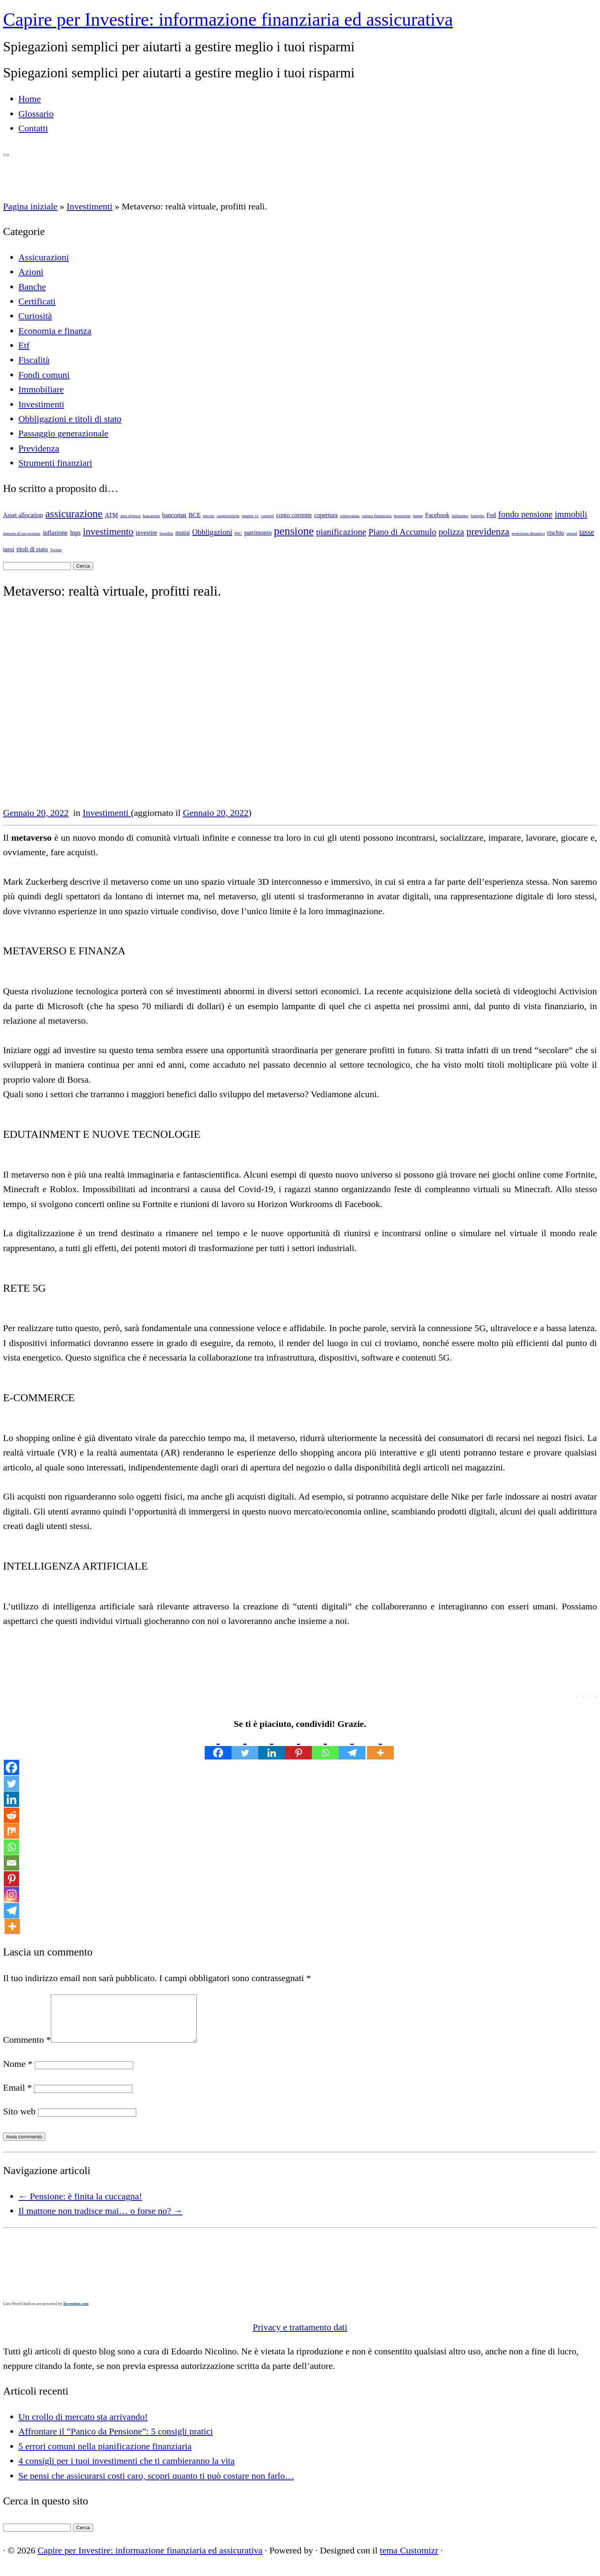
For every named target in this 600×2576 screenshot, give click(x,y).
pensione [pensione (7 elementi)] (294, 531)
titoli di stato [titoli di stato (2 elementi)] (32, 549)
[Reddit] (11, 1815)
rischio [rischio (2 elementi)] (555, 532)
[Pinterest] (298, 1745)
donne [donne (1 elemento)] (418, 516)
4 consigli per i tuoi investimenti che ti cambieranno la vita (126, 2470)
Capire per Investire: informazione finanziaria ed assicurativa (228, 19)
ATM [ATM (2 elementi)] (111, 515)
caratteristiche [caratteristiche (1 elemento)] (228, 516)
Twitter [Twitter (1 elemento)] (56, 550)
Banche (32, 287)
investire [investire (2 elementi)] (146, 532)
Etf (23, 345)
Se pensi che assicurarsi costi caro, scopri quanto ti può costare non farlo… (156, 2485)
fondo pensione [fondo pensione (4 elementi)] (525, 514)
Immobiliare (41, 389)
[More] (380, 1745)
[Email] (11, 1862)
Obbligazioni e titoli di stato (69, 419)
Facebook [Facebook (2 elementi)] (437, 515)
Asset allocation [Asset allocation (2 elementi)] (23, 515)
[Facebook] (218, 1745)
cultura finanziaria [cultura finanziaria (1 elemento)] (376, 516)
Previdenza (38, 448)
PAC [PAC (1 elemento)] (238, 533)
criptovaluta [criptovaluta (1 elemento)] (350, 516)
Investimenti (89, 206)
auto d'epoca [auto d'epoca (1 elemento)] (130, 516)
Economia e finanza (54, 331)
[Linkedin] (271, 1745)
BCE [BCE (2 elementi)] (195, 515)
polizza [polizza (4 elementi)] (451, 532)
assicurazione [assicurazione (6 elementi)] (74, 513)
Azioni (30, 272)
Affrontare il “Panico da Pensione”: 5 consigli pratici (115, 2440)
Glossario (36, 114)
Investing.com (76, 2312)
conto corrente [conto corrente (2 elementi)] (294, 515)
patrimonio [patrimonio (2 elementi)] (257, 532)
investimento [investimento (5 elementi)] (108, 531)
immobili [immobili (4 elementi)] (571, 514)
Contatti (33, 128)
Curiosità (35, 316)
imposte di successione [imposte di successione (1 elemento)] (22, 533)
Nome (18, 2073)
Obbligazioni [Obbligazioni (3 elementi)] (212, 532)
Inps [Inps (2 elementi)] (75, 532)
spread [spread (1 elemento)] (571, 533)
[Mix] (11, 1831)
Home (29, 99)
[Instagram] (11, 1894)
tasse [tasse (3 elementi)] (586, 532)
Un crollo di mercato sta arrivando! (83, 2426)
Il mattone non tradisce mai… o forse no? (100, 2220)
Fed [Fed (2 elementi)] (491, 515)
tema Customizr (409, 2560)
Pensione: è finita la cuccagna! (80, 2205)
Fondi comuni (44, 375)
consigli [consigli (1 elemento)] (267, 516)
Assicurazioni (43, 257)
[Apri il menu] (6, 155)
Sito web (19, 2120)
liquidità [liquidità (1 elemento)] (166, 533)
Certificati (36, 301)
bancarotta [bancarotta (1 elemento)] (151, 516)
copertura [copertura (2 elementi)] (326, 515)
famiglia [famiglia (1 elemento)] (477, 516)
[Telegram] (352, 1745)
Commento (27, 2049)
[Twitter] (245, 1745)
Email (17, 2097)
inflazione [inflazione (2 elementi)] (55, 532)
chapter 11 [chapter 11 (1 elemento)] (250, 516)
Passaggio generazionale (63, 433)
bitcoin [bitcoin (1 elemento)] (208, 516)
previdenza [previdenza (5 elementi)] (487, 531)
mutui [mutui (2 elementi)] (182, 532)
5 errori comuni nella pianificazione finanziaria (104, 2455)
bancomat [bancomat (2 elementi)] (174, 515)
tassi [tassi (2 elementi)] (8, 549)
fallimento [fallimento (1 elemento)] (460, 516)
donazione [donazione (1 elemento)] (402, 516)
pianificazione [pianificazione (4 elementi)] (341, 532)
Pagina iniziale (30, 206)
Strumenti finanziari (55, 463)
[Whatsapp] (325, 1745)
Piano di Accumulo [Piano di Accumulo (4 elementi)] (402, 532)
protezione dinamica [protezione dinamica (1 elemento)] (528, 533)
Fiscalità (33, 360)
